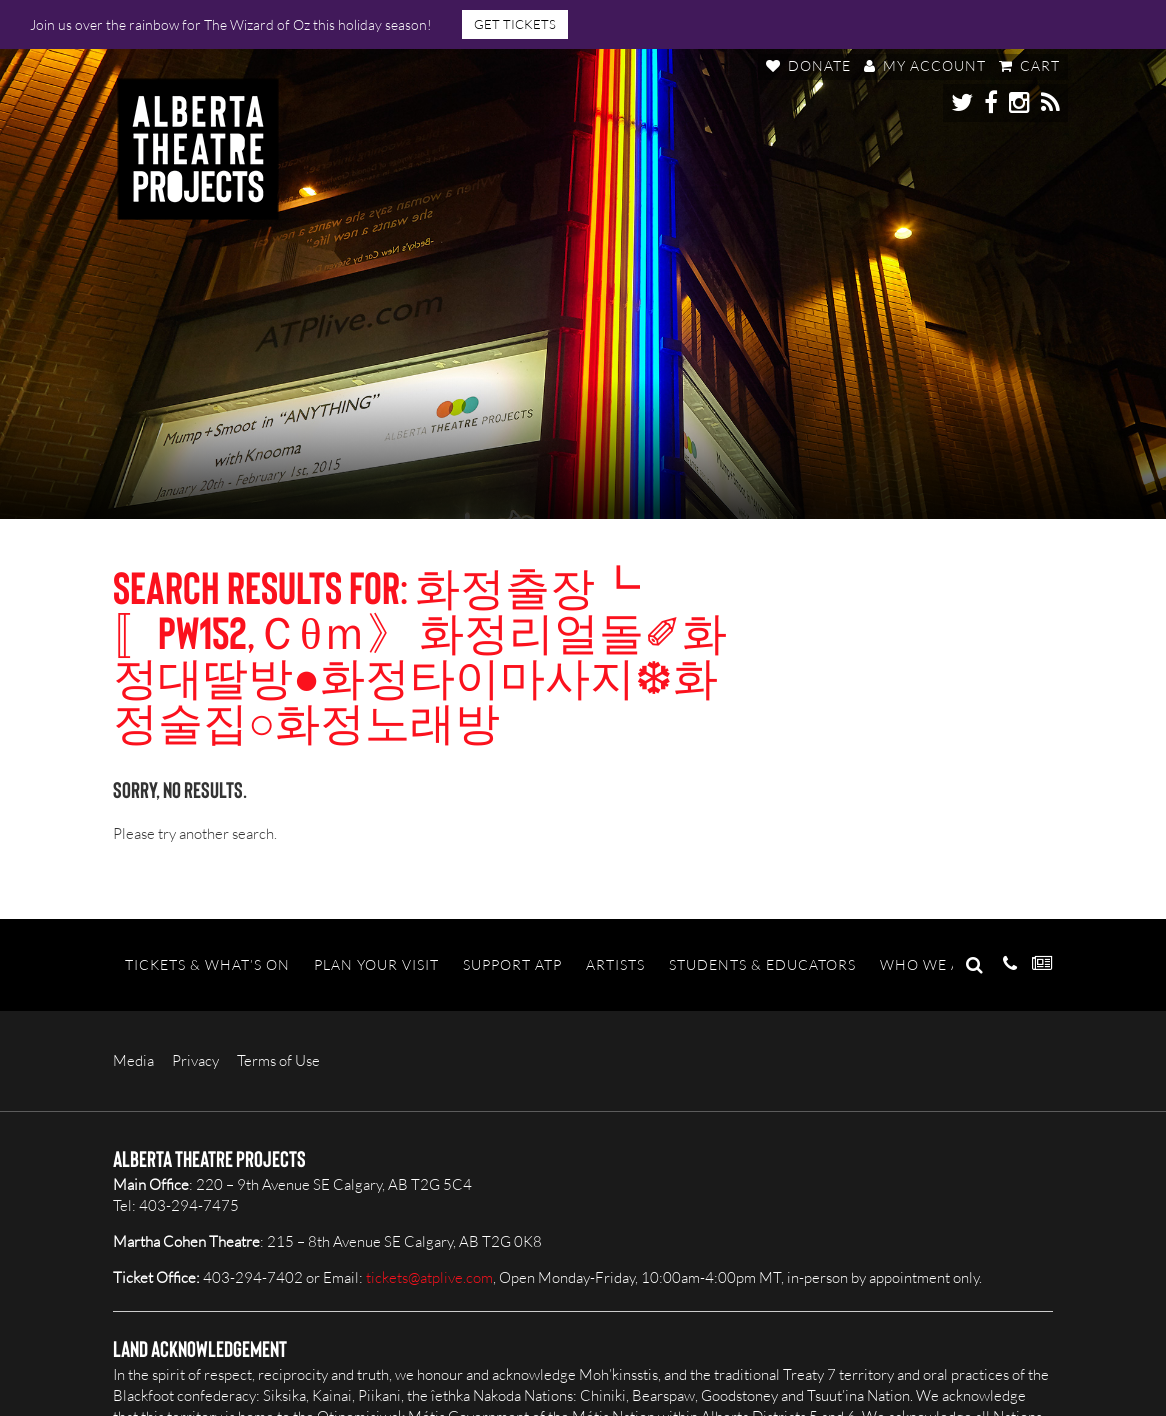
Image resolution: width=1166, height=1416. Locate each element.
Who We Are (930, 964)
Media (133, 1060)
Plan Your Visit (376, 964)
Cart (1029, 65)
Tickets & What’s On (207, 964)
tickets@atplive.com (429, 1277)
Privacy (195, 1060)
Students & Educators (762, 964)
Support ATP (512, 964)
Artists (615, 964)
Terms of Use (278, 1060)
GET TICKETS (515, 24)
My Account (925, 65)
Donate (808, 65)
